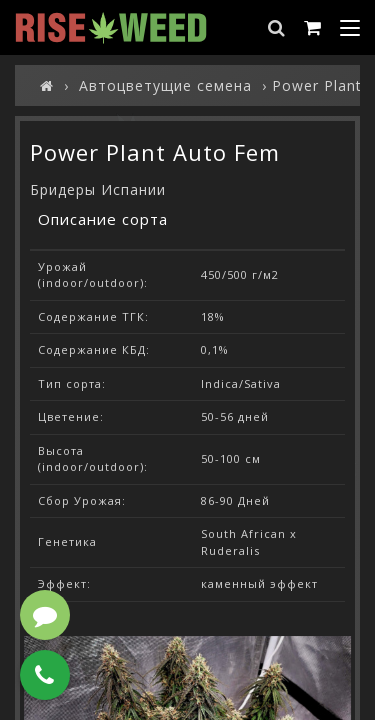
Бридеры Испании (98, 189)
